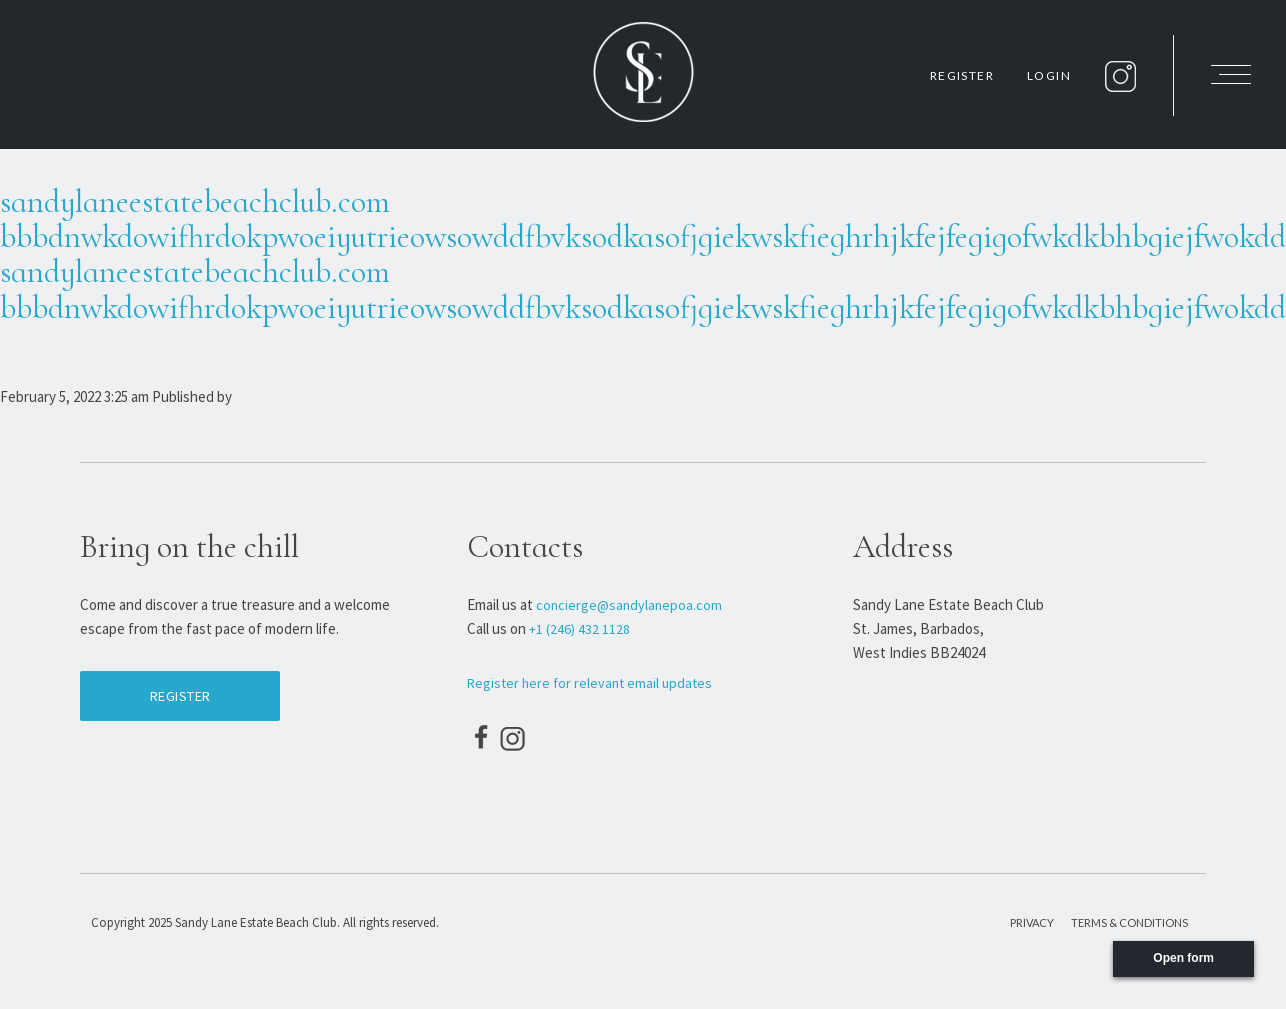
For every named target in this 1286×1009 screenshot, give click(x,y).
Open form (1183, 958)
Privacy (1032, 922)
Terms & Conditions (1129, 922)
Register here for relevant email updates (584, 683)
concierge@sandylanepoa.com (625, 605)
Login (1049, 75)
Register (962, 75)
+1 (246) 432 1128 (579, 629)
